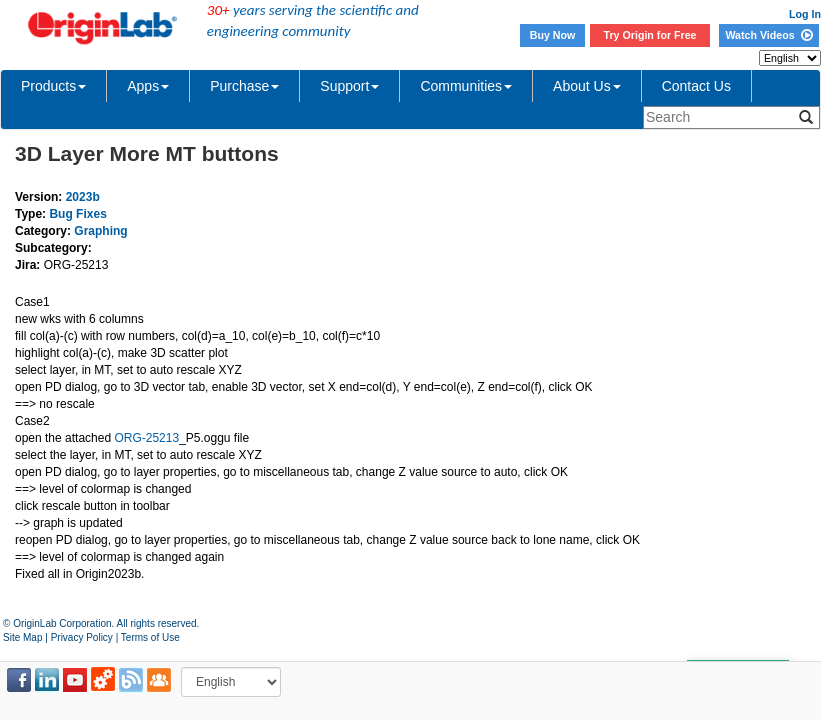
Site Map (22, 637)
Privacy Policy (82, 637)
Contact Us (696, 86)
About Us (587, 86)
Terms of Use (150, 637)
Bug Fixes (77, 214)
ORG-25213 (146, 438)
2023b (83, 197)
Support (349, 86)
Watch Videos (768, 35)
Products (53, 86)
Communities (466, 86)
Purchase (244, 86)
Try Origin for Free (650, 35)
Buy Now (553, 35)
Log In (805, 14)
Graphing (100, 231)
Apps (148, 86)
